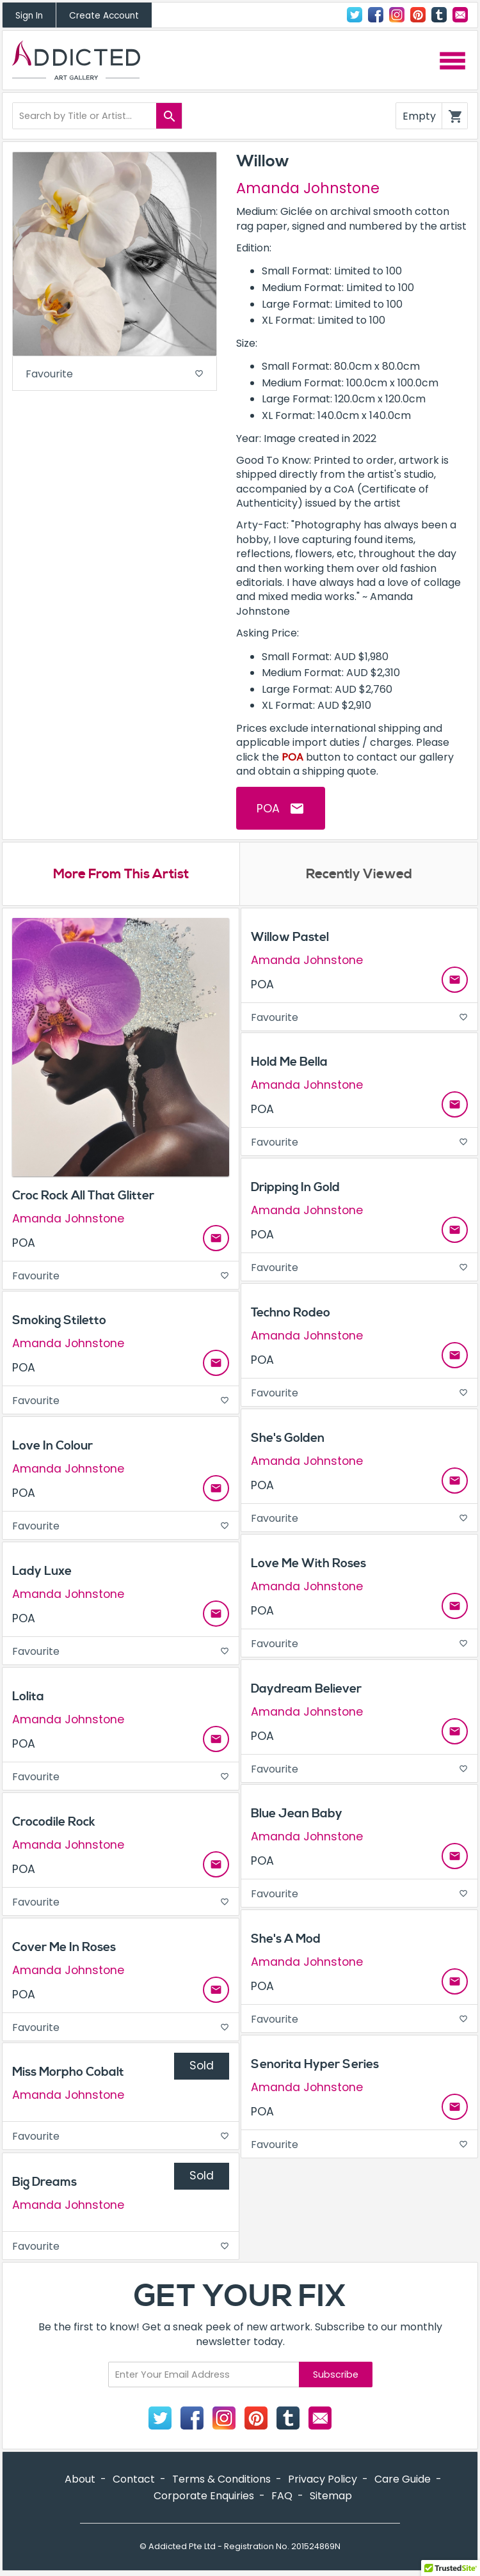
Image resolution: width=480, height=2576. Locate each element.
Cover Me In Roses (64, 1948)
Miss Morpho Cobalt (68, 2073)
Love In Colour (52, 1447)
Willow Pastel (290, 938)
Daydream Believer (306, 1690)
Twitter (354, 14)
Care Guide (402, 2480)
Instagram (396, 14)
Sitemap (331, 2496)
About (80, 2480)
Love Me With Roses (308, 1564)
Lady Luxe (42, 1572)
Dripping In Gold (295, 1188)
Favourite (115, 374)
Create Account (104, 16)
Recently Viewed (359, 875)
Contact (460, 14)
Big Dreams (44, 2183)
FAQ (281, 2496)
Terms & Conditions (221, 2480)
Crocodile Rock (53, 1823)
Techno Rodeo (290, 1314)
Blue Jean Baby (296, 1814)
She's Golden (287, 1439)
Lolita (28, 1697)
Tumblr (439, 14)
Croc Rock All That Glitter (83, 1197)
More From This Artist (121, 875)
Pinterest (418, 14)
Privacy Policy (322, 2480)
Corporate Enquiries (204, 2496)
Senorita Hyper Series (315, 2065)
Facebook (375, 14)
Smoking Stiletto (59, 1321)
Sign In (29, 16)
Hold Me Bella (289, 1063)
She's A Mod (286, 1940)
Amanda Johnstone (308, 188)
